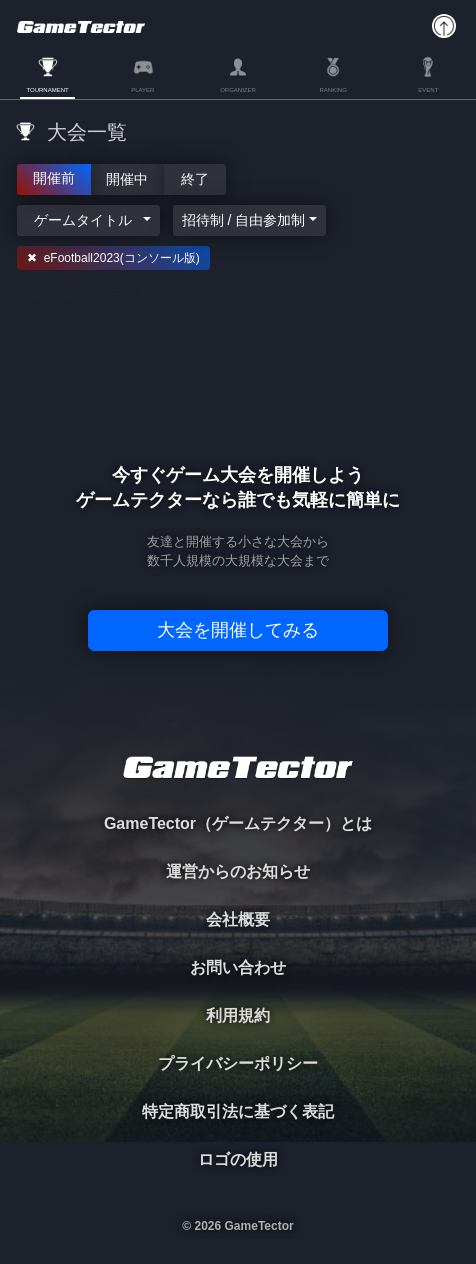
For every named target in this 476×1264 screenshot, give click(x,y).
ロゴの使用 (238, 1159)
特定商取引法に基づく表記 (238, 1111)
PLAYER (142, 90)
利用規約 (238, 1015)
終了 (195, 178)
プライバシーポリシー (238, 1063)
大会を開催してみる (238, 630)
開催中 (128, 178)
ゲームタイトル (83, 220)
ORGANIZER (238, 90)
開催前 (54, 177)
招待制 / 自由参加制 (244, 220)
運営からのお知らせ (238, 871)
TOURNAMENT (47, 90)
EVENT (428, 90)
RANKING (332, 90)
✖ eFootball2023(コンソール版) (113, 258)
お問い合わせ (238, 967)
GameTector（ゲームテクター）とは (238, 823)
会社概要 (238, 919)
